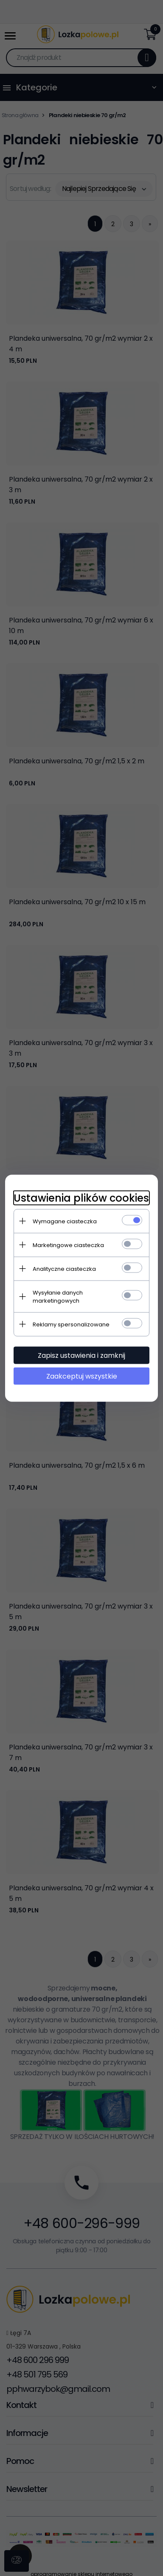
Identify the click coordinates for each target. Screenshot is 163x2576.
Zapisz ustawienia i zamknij (81, 1355)
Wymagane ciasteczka (65, 1221)
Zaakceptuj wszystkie (81, 1376)
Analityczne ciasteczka (64, 1268)
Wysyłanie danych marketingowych (58, 1296)
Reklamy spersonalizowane (71, 1324)
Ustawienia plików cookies (81, 1197)
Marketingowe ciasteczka (68, 1245)
